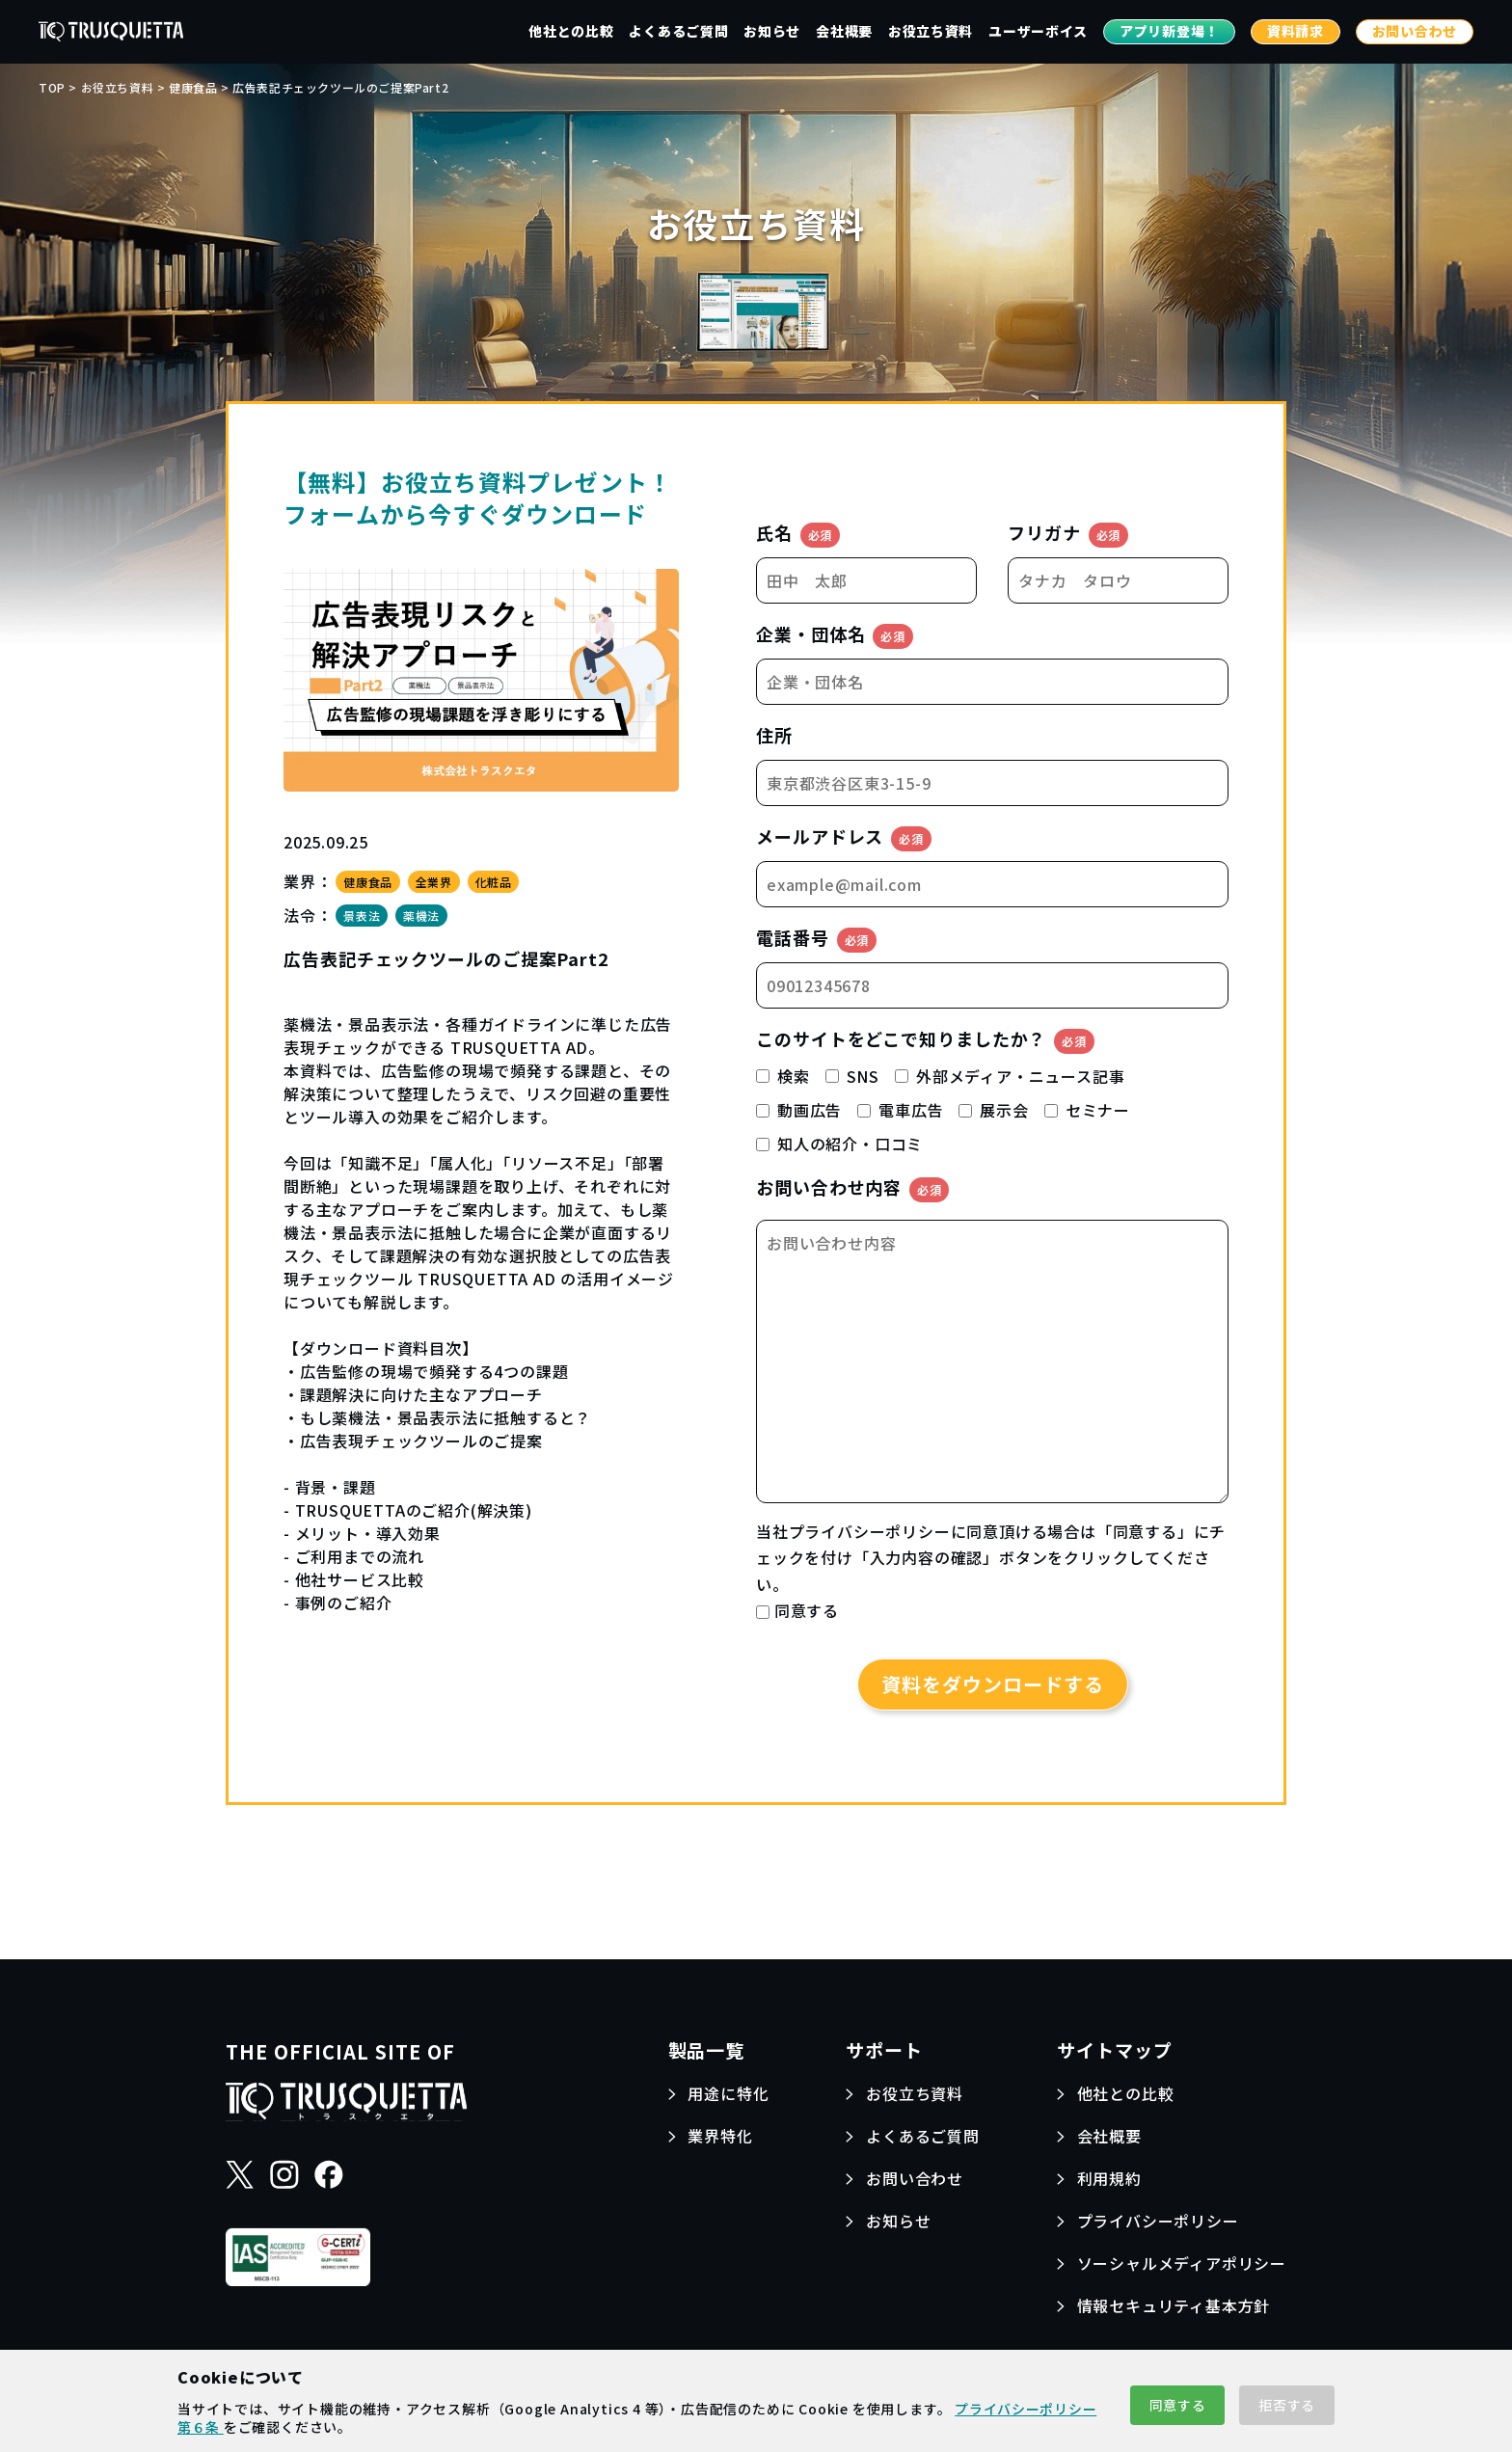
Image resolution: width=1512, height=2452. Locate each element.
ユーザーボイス (1038, 30)
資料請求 (1295, 30)
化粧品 (493, 882)
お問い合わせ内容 (852, 1188)
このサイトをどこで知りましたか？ (925, 1040)
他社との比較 (570, 30)
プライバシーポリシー (870, 1531)
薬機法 (421, 915)
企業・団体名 (834, 635)
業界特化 (720, 2135)
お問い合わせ (1414, 30)
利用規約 (1109, 2178)
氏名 (798, 534)
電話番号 (816, 939)
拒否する (1286, 2404)
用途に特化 (728, 2093)
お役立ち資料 (930, 30)
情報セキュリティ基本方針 (1174, 2305)
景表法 (361, 915)
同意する (1177, 2404)
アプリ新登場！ (1169, 30)
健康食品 (367, 882)
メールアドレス (844, 837)
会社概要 (844, 30)
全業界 (434, 882)
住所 (774, 734)
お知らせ (771, 30)
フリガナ (1068, 534)
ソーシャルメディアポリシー (1181, 2263)
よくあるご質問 (678, 30)
